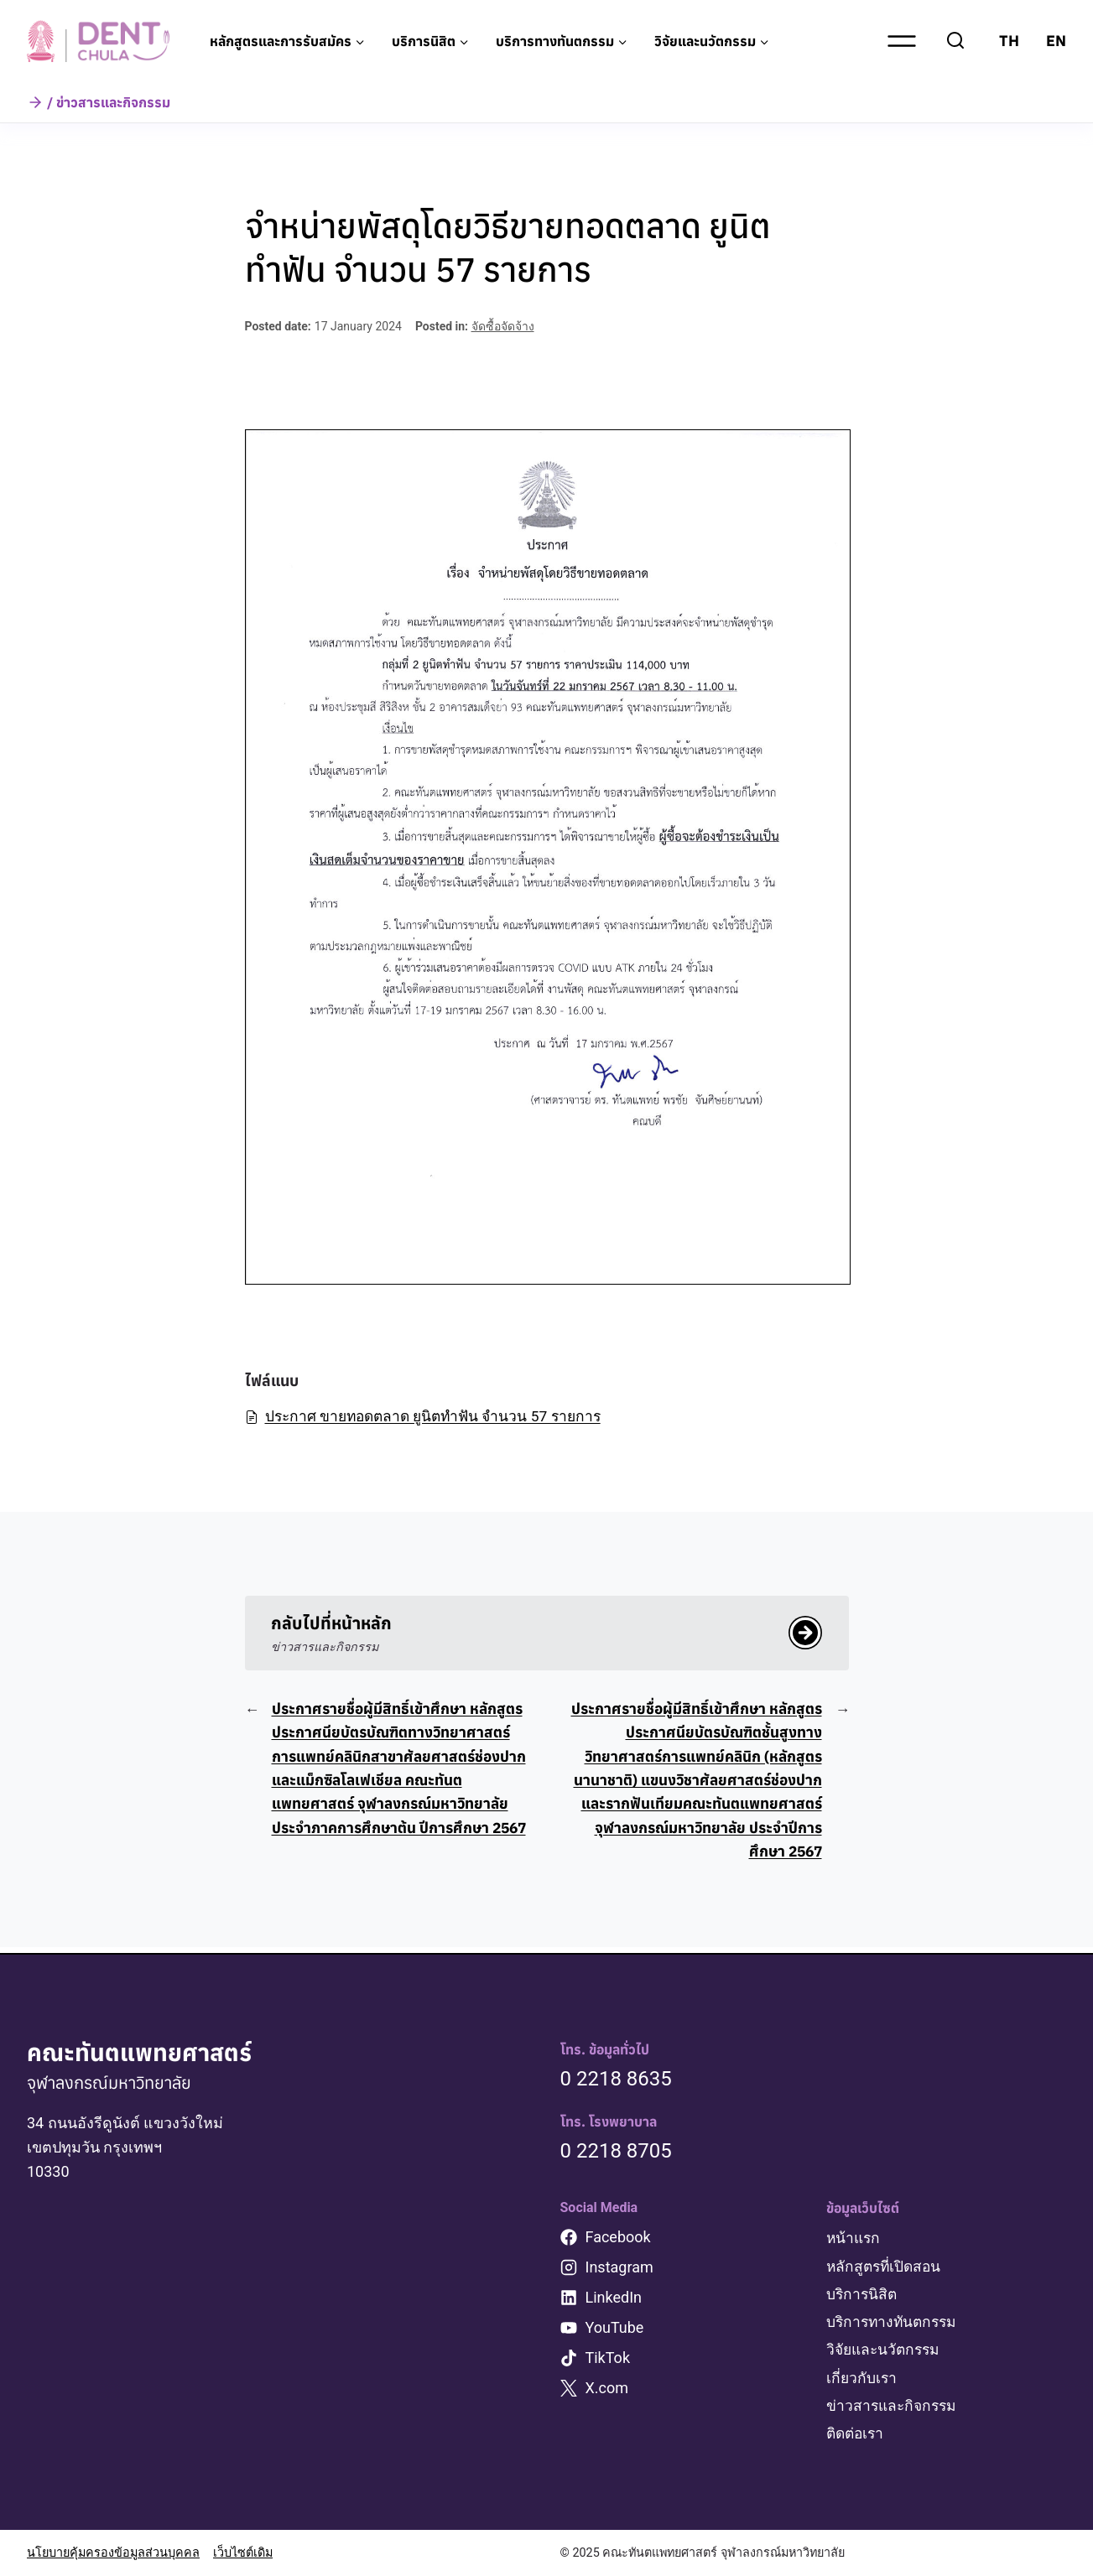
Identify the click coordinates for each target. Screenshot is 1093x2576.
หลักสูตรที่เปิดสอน (885, 2266)
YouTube (615, 2328)
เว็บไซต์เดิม (243, 2553)
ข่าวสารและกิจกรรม (893, 2405)
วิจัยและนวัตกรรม (885, 2350)
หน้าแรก (854, 2238)
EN (1056, 40)
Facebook (618, 2237)
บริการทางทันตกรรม (894, 2321)
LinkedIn (614, 2298)
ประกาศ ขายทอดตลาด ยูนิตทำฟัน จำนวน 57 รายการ (430, 1416)
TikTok (608, 2358)
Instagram (619, 2268)
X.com (607, 2388)
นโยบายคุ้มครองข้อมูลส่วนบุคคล (113, 2553)
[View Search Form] (955, 41)
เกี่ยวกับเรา (862, 2377)
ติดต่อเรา (856, 2433)
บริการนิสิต (862, 2294)
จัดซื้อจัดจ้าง (502, 326)
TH (1009, 40)
